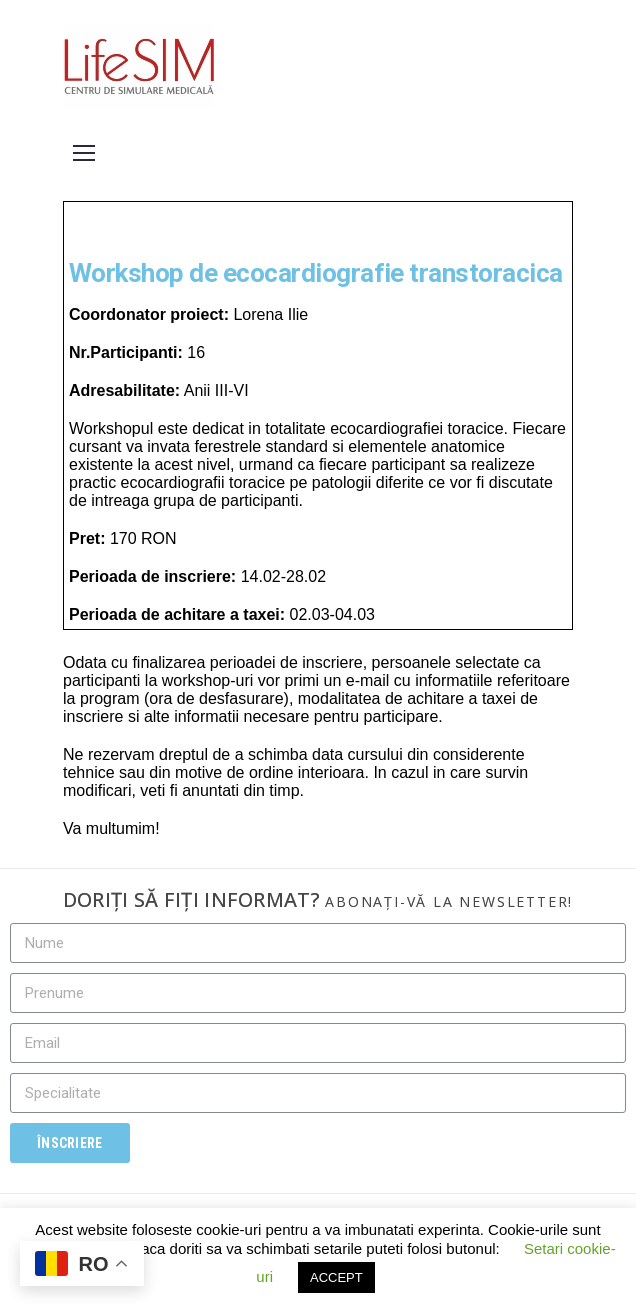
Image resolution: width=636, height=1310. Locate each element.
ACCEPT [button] (336, 1277)
